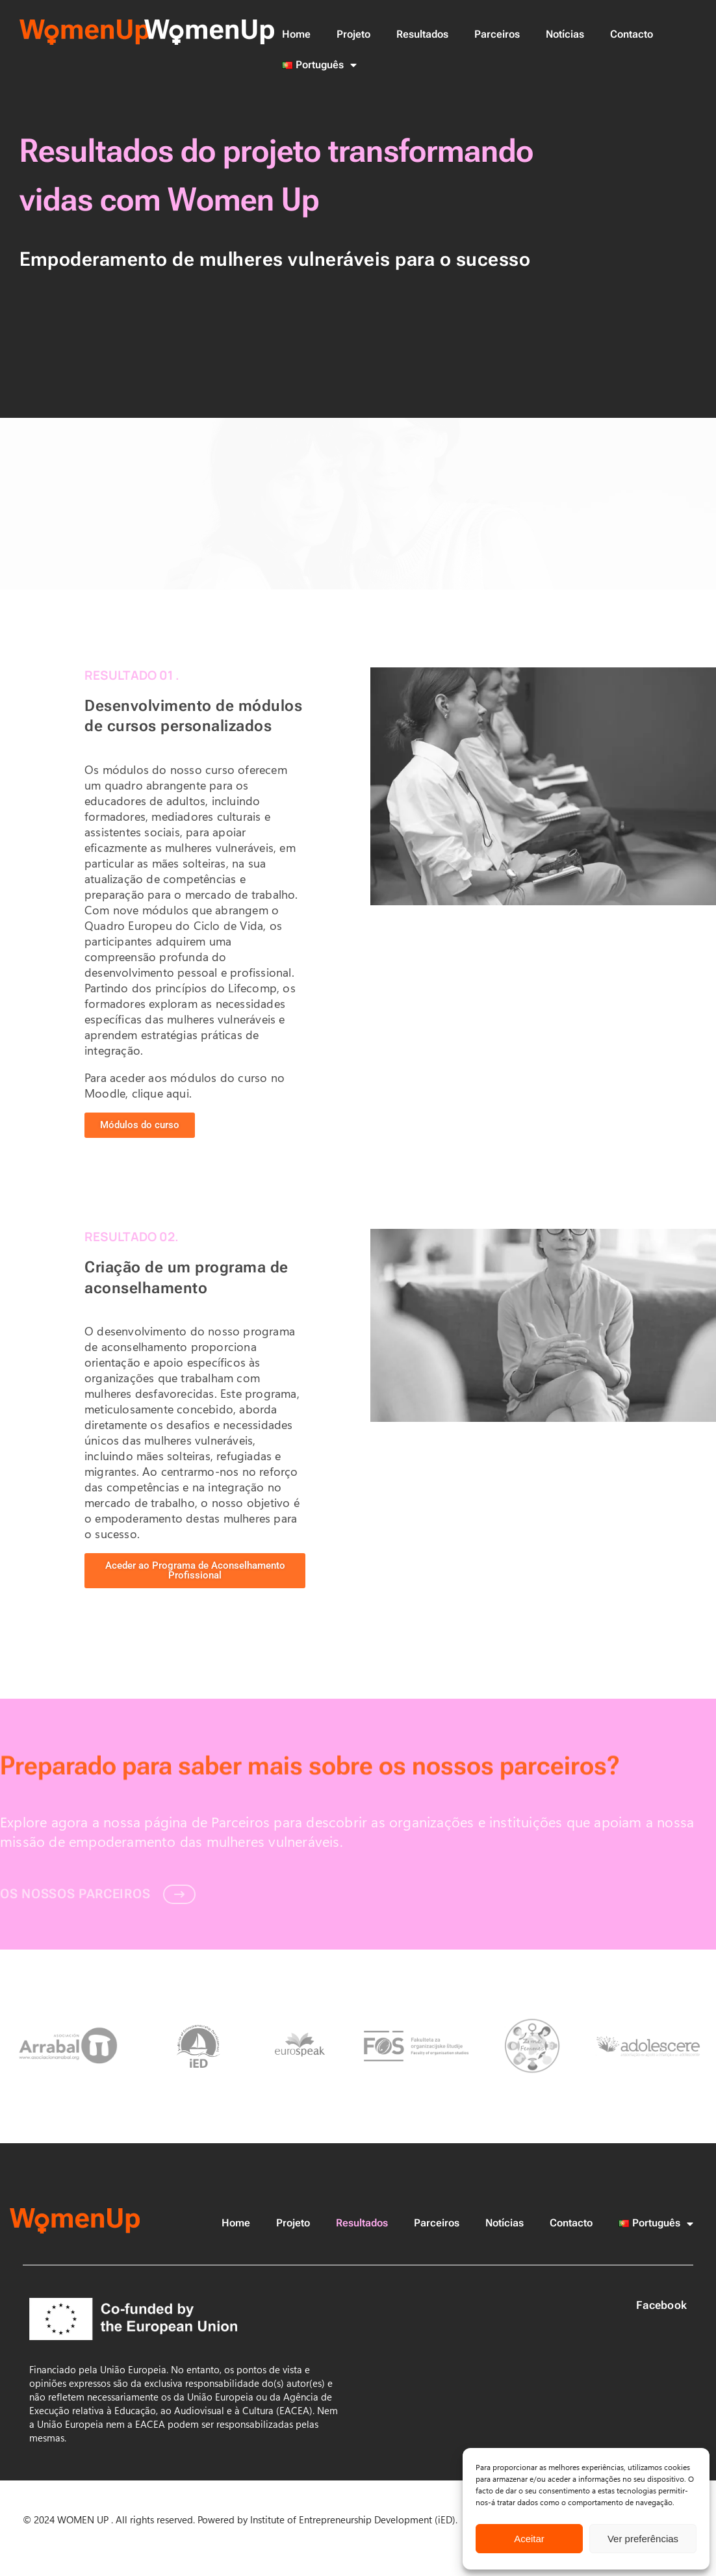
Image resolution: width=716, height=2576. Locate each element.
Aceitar (529, 2538)
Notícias (565, 34)
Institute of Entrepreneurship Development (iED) (351, 2519)
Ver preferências (642, 2538)
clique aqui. (162, 1093)
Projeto (353, 34)
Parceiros (497, 34)
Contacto (631, 34)
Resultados (422, 34)
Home (296, 34)
